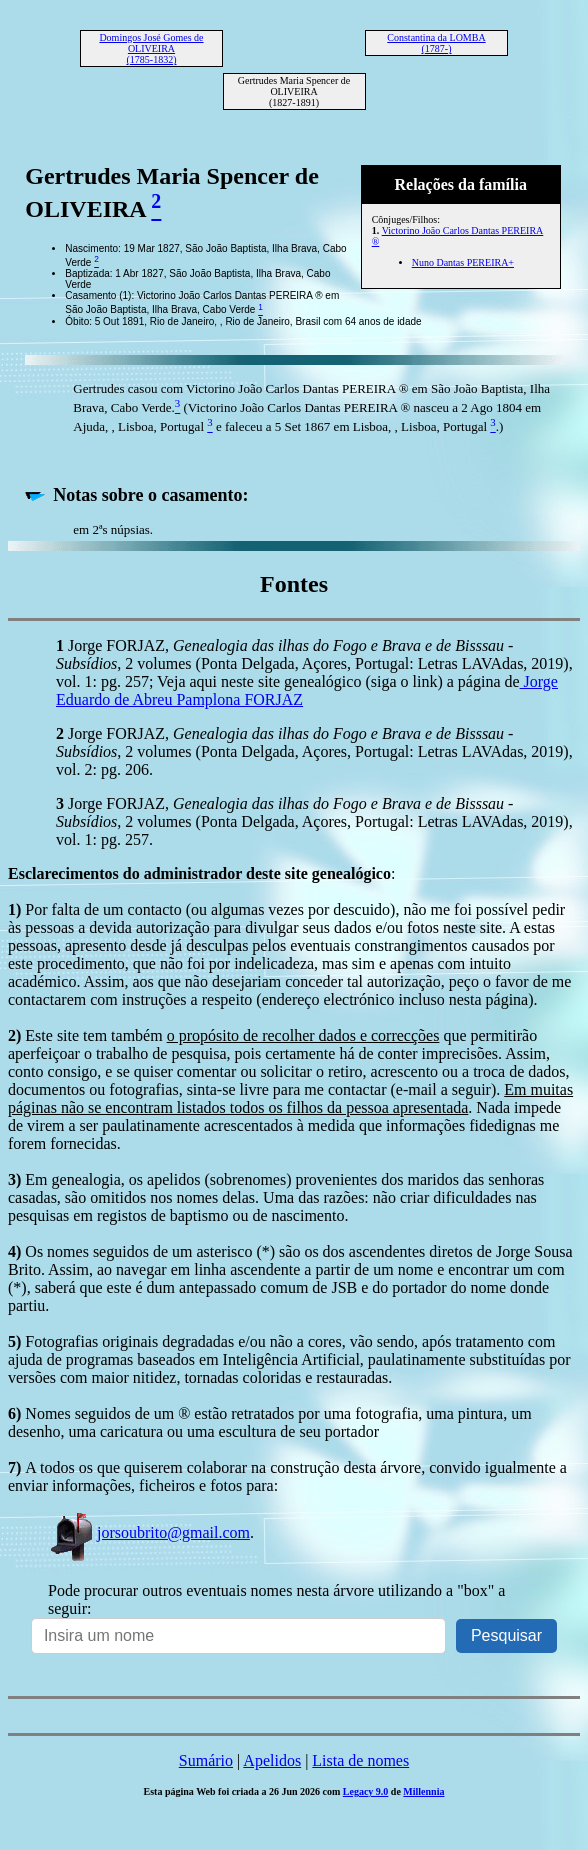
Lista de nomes (360, 1760)
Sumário (206, 1760)
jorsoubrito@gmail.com (149, 1532)
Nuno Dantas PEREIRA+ (463, 262)
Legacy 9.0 (366, 1791)
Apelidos (272, 1760)
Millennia (423, 1791)
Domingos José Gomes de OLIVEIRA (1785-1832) (151, 48)
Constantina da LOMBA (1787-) (436, 43)
